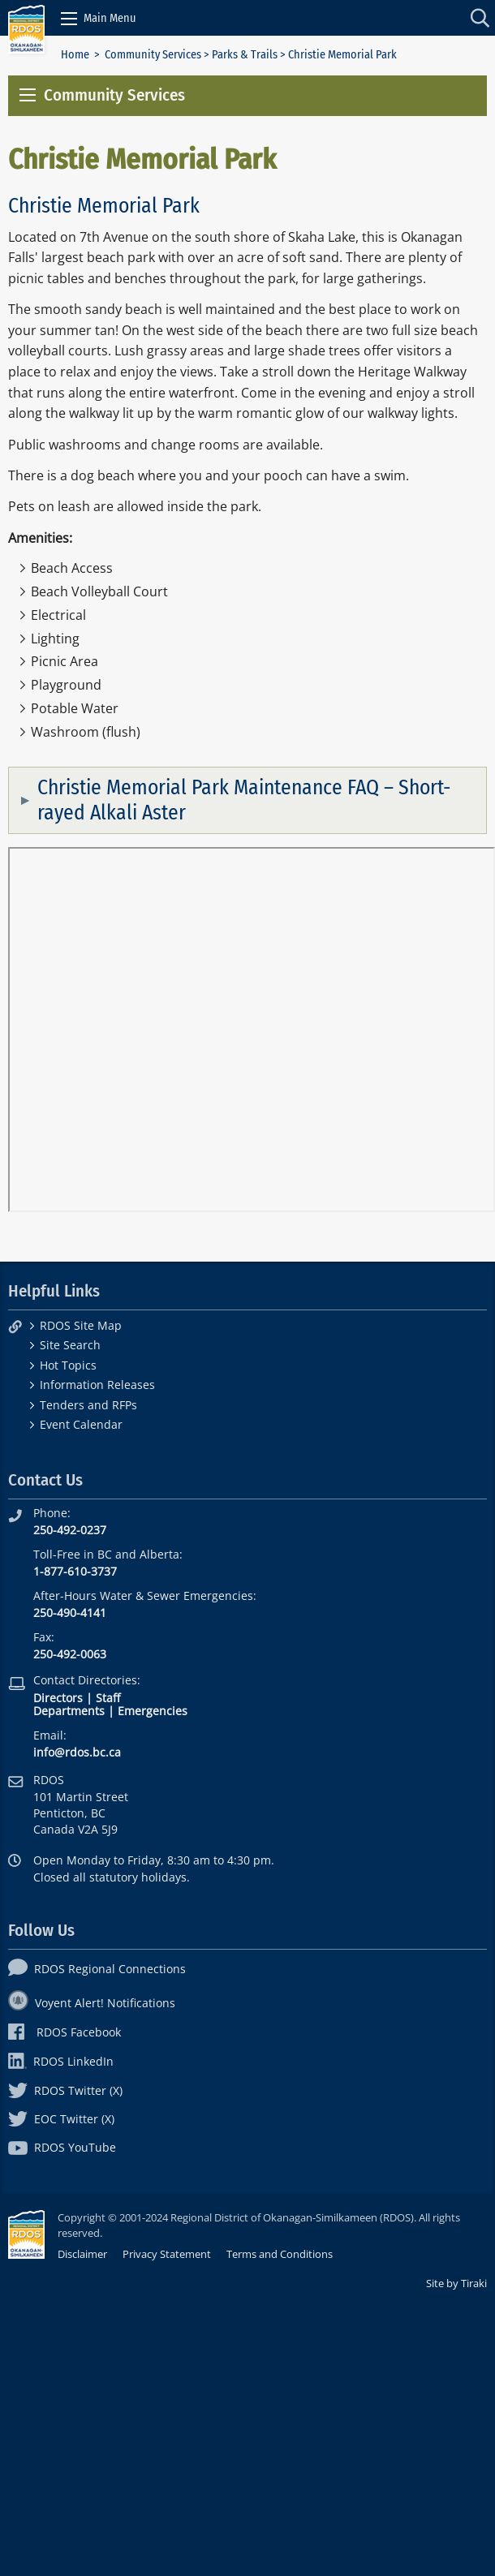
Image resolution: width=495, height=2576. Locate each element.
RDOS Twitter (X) (65, 2090)
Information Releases (97, 1384)
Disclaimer (82, 2254)
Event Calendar (81, 1424)
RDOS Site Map (81, 1325)
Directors (58, 1697)
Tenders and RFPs (88, 1405)
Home (75, 55)
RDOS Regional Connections (97, 1968)
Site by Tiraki (456, 2283)
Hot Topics (68, 1365)
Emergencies (152, 1710)
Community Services (153, 55)
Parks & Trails (245, 55)
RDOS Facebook (64, 2032)
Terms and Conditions (279, 2254)
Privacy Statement (167, 2254)
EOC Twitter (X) (61, 2119)
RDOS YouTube (62, 2147)
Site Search (70, 1345)
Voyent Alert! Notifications (91, 2002)
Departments (69, 1710)
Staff (108, 1697)
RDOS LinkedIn (61, 2061)
